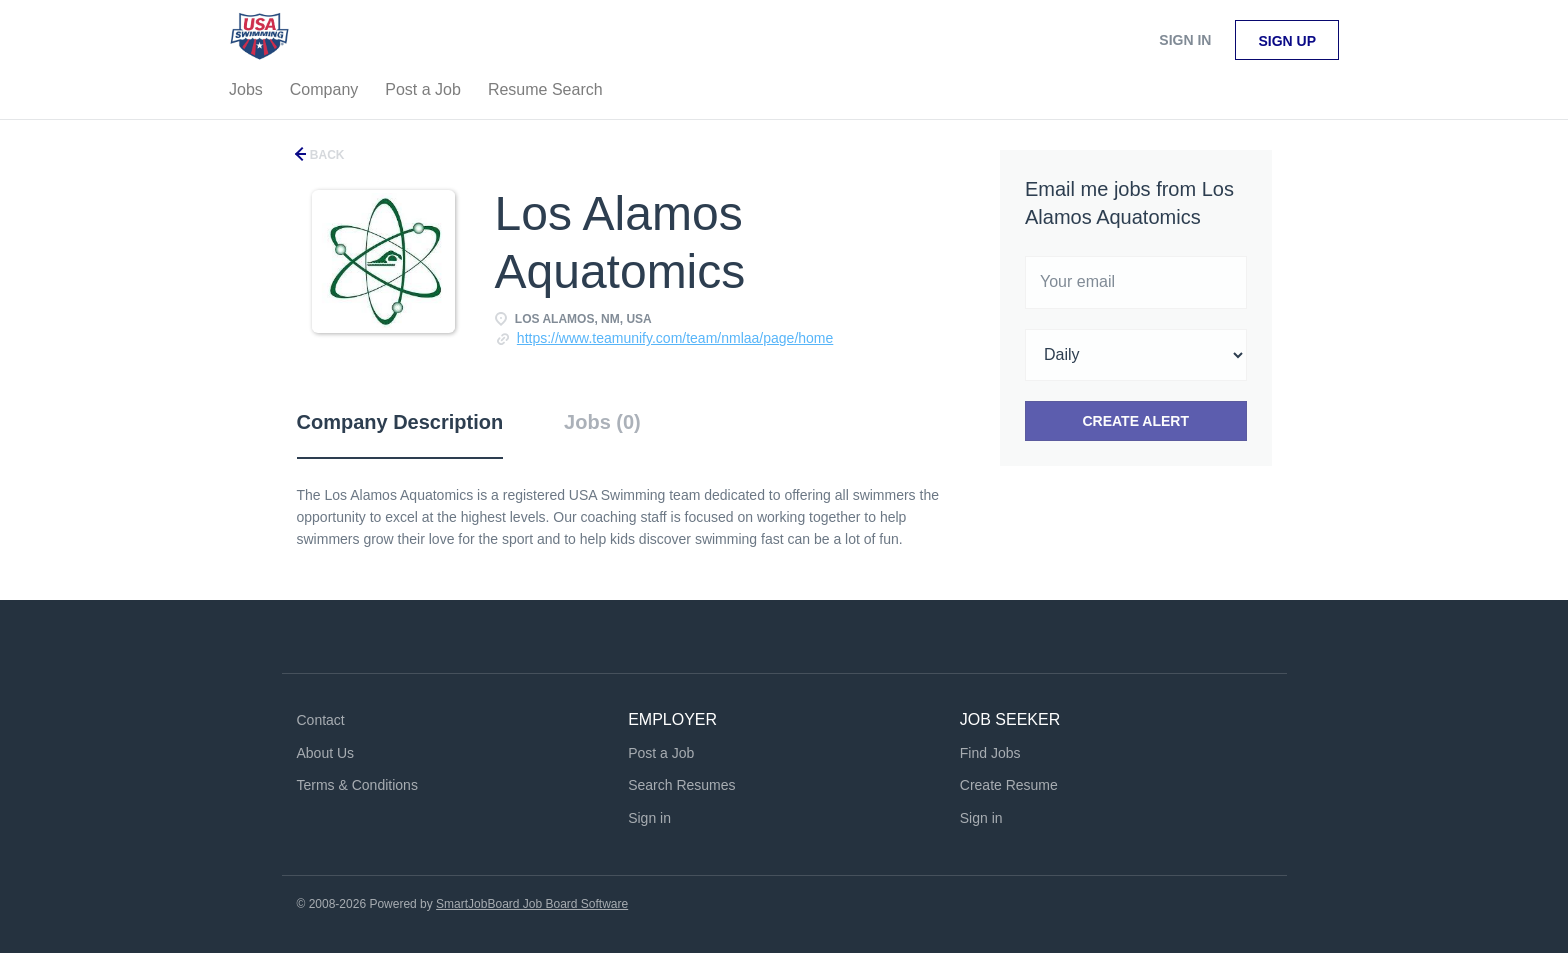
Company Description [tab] (400, 422)
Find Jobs (990, 753)
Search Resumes (681, 785)
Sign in (1185, 40)
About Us (326, 753)
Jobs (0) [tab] (602, 422)
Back (326, 155)
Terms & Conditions (357, 785)
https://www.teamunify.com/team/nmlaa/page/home (675, 338)
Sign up (1287, 41)
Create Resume (1009, 785)
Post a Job (661, 753)
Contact (321, 720)
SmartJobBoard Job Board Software (532, 904)
